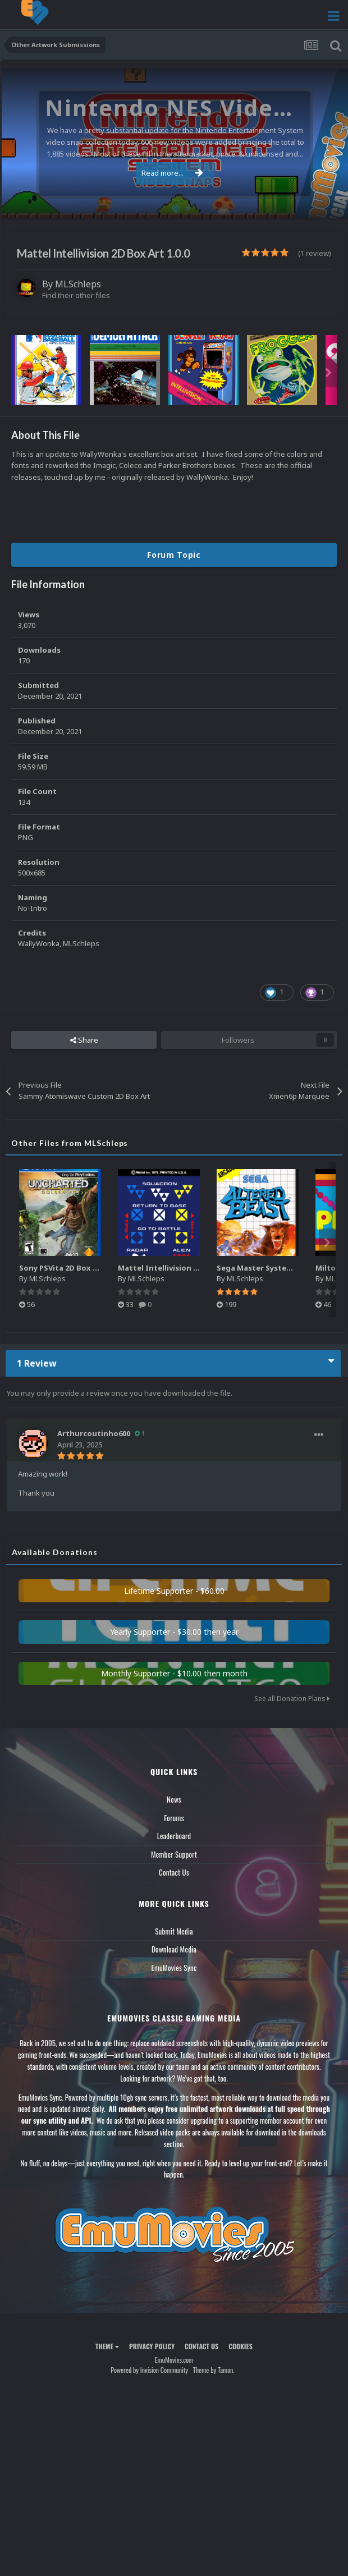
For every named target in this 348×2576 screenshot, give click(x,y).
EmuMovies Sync (173, 1967)
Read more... (172, 173)
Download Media (174, 1949)
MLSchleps (78, 284)
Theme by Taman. (214, 2370)
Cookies (240, 2346)
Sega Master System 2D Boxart (274, 1268)
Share (84, 1040)
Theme (107, 2346)
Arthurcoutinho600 (93, 1433)
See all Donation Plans (291, 1698)
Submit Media (174, 1931)
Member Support (174, 1854)
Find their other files (76, 295)
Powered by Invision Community (149, 2370)
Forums (174, 1817)
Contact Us (174, 1872)
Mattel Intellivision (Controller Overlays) (195, 1268)
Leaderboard (174, 1835)
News (174, 1799)
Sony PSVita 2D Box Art (62, 1268)
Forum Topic (174, 554)
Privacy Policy (152, 2346)
